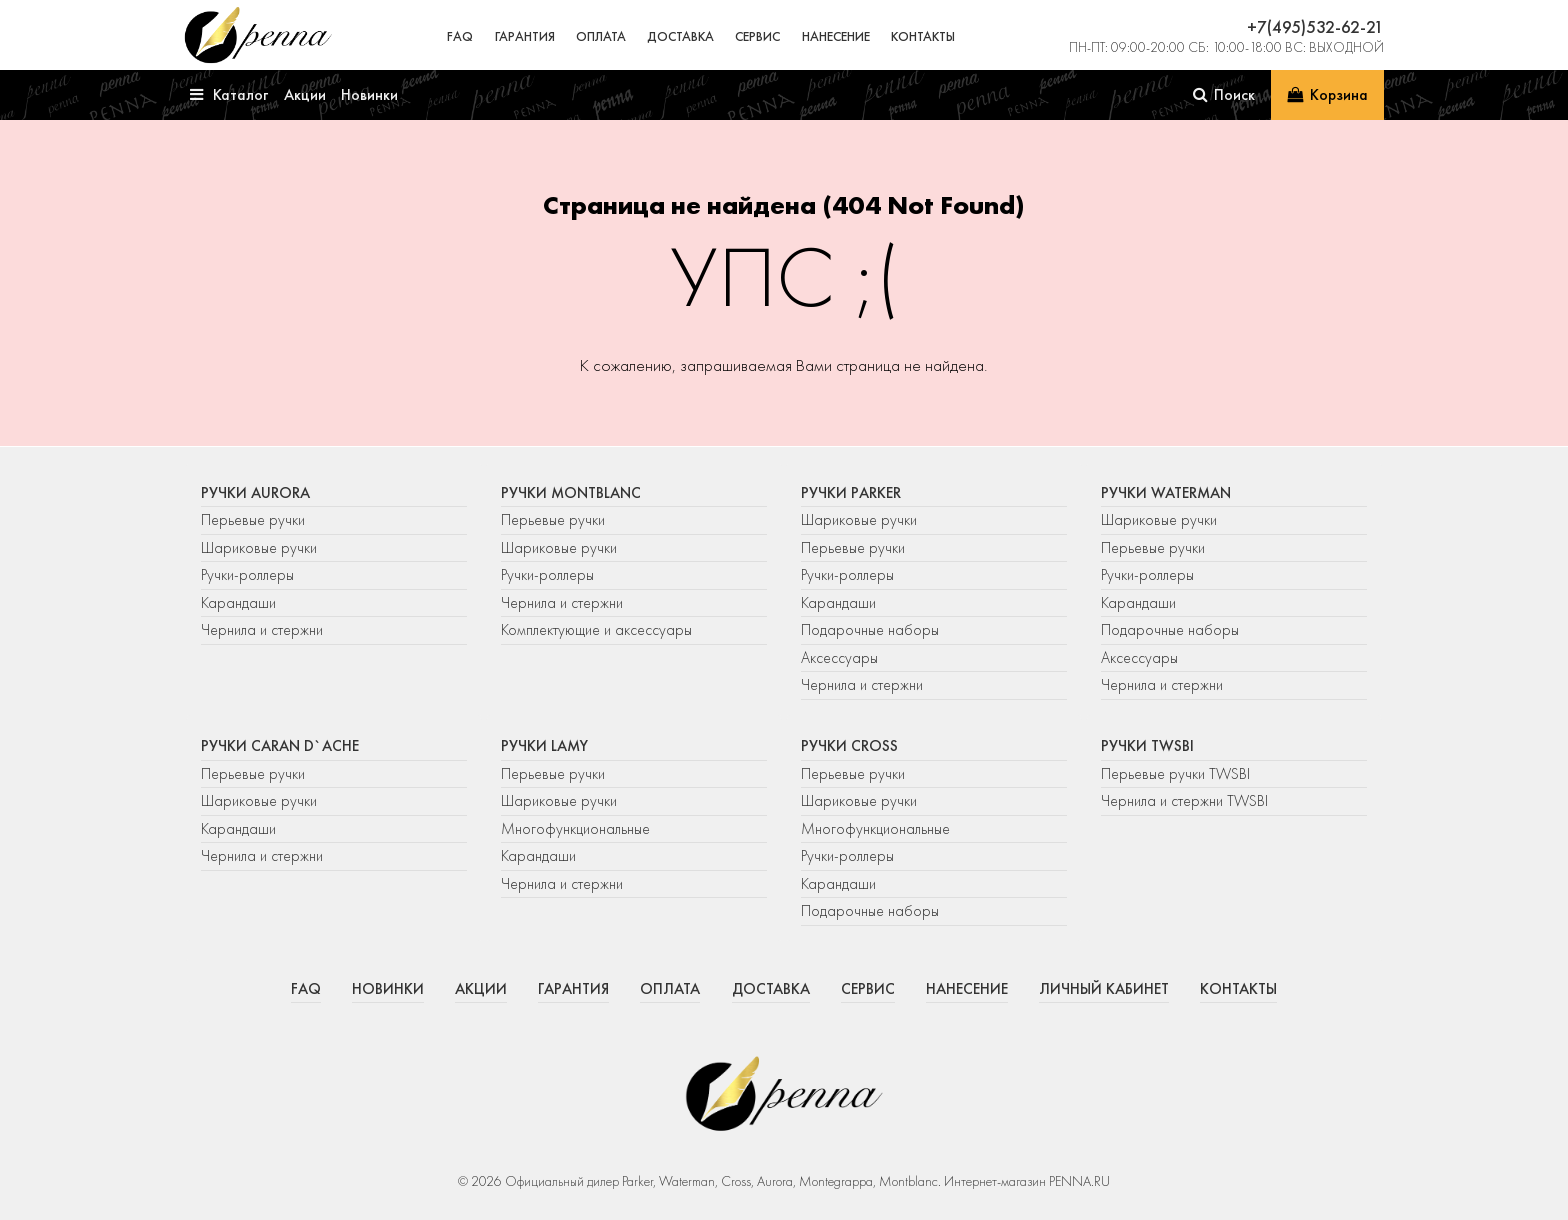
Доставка (680, 36)
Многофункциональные (577, 829)
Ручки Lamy (544, 746)
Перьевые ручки (253, 520)
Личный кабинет (1104, 989)
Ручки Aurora (255, 493)
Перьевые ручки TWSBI (1175, 774)
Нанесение (836, 36)
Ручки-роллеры (247, 575)
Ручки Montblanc (571, 493)
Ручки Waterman (1166, 493)
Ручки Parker (851, 493)
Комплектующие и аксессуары (596, 630)
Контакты (923, 36)
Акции (481, 989)
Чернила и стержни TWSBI (1184, 801)
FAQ (460, 36)
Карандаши (238, 603)
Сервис (757, 36)
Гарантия (525, 36)
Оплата (601, 36)
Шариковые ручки (259, 548)
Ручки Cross (849, 746)
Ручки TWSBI (1147, 746)
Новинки (388, 989)
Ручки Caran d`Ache (280, 746)
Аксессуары (839, 658)
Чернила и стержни (262, 630)
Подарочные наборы (870, 630)
